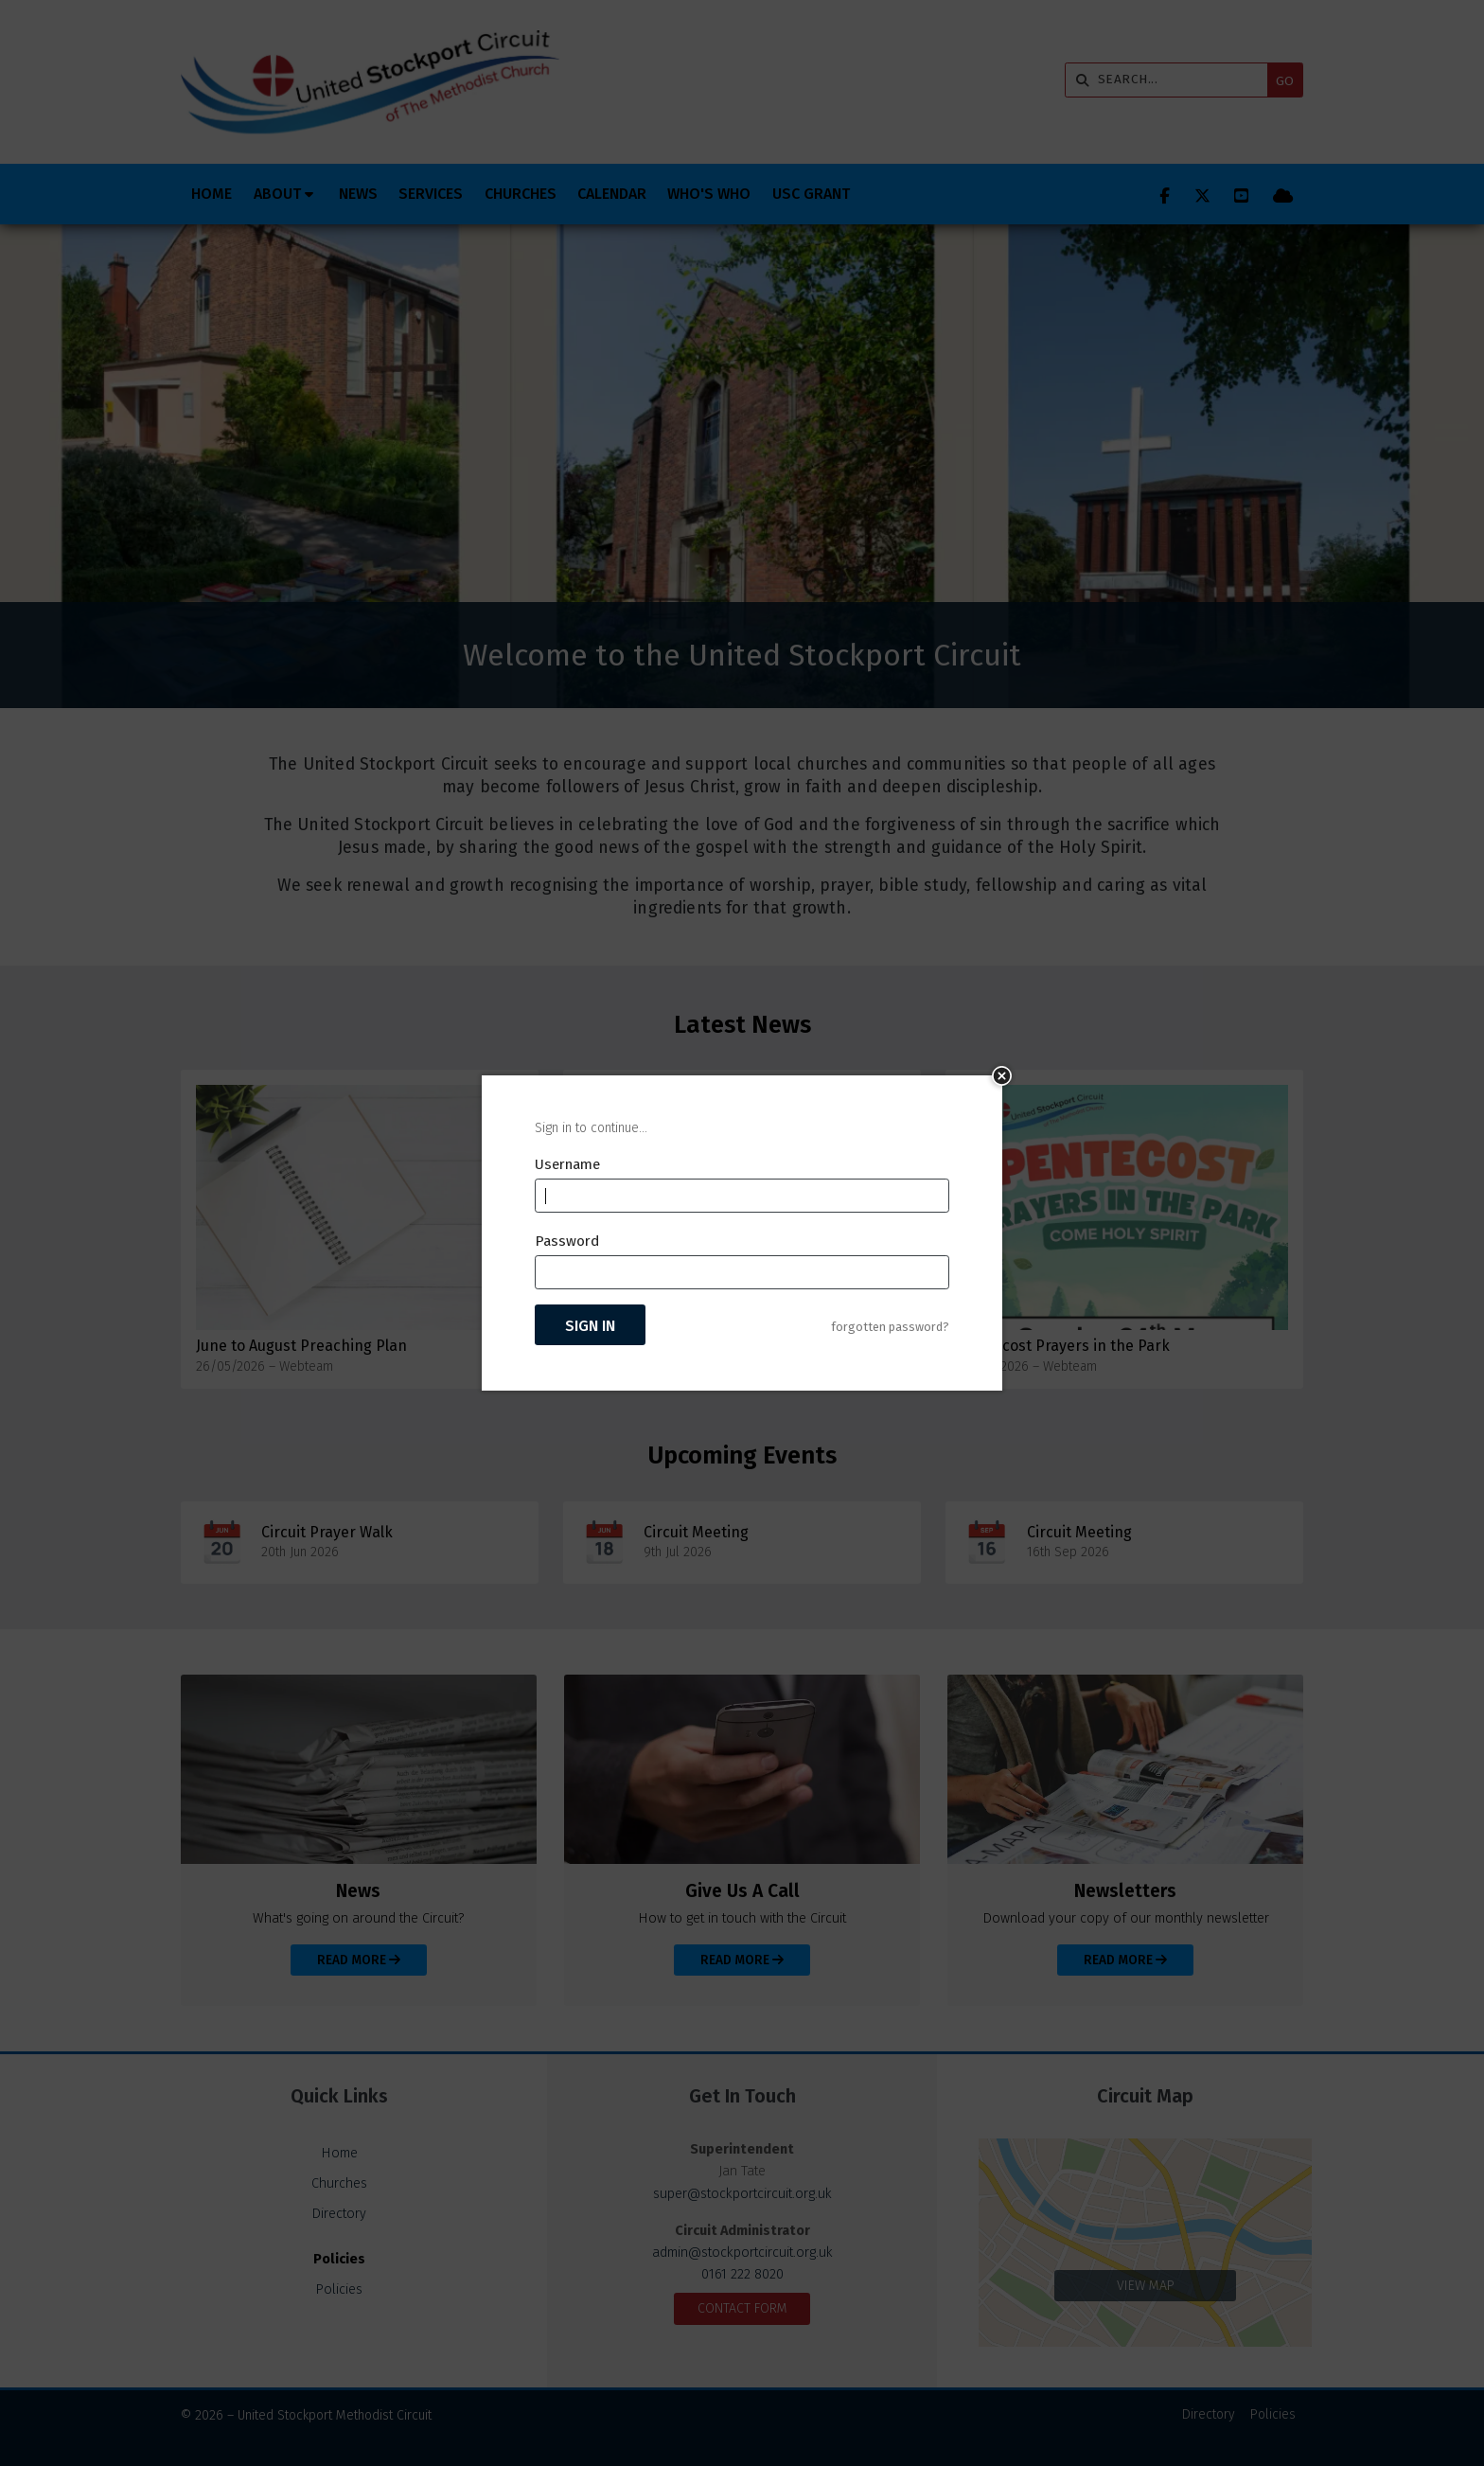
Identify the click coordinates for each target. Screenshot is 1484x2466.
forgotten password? (890, 1327)
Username (567, 1164)
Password (567, 1241)
